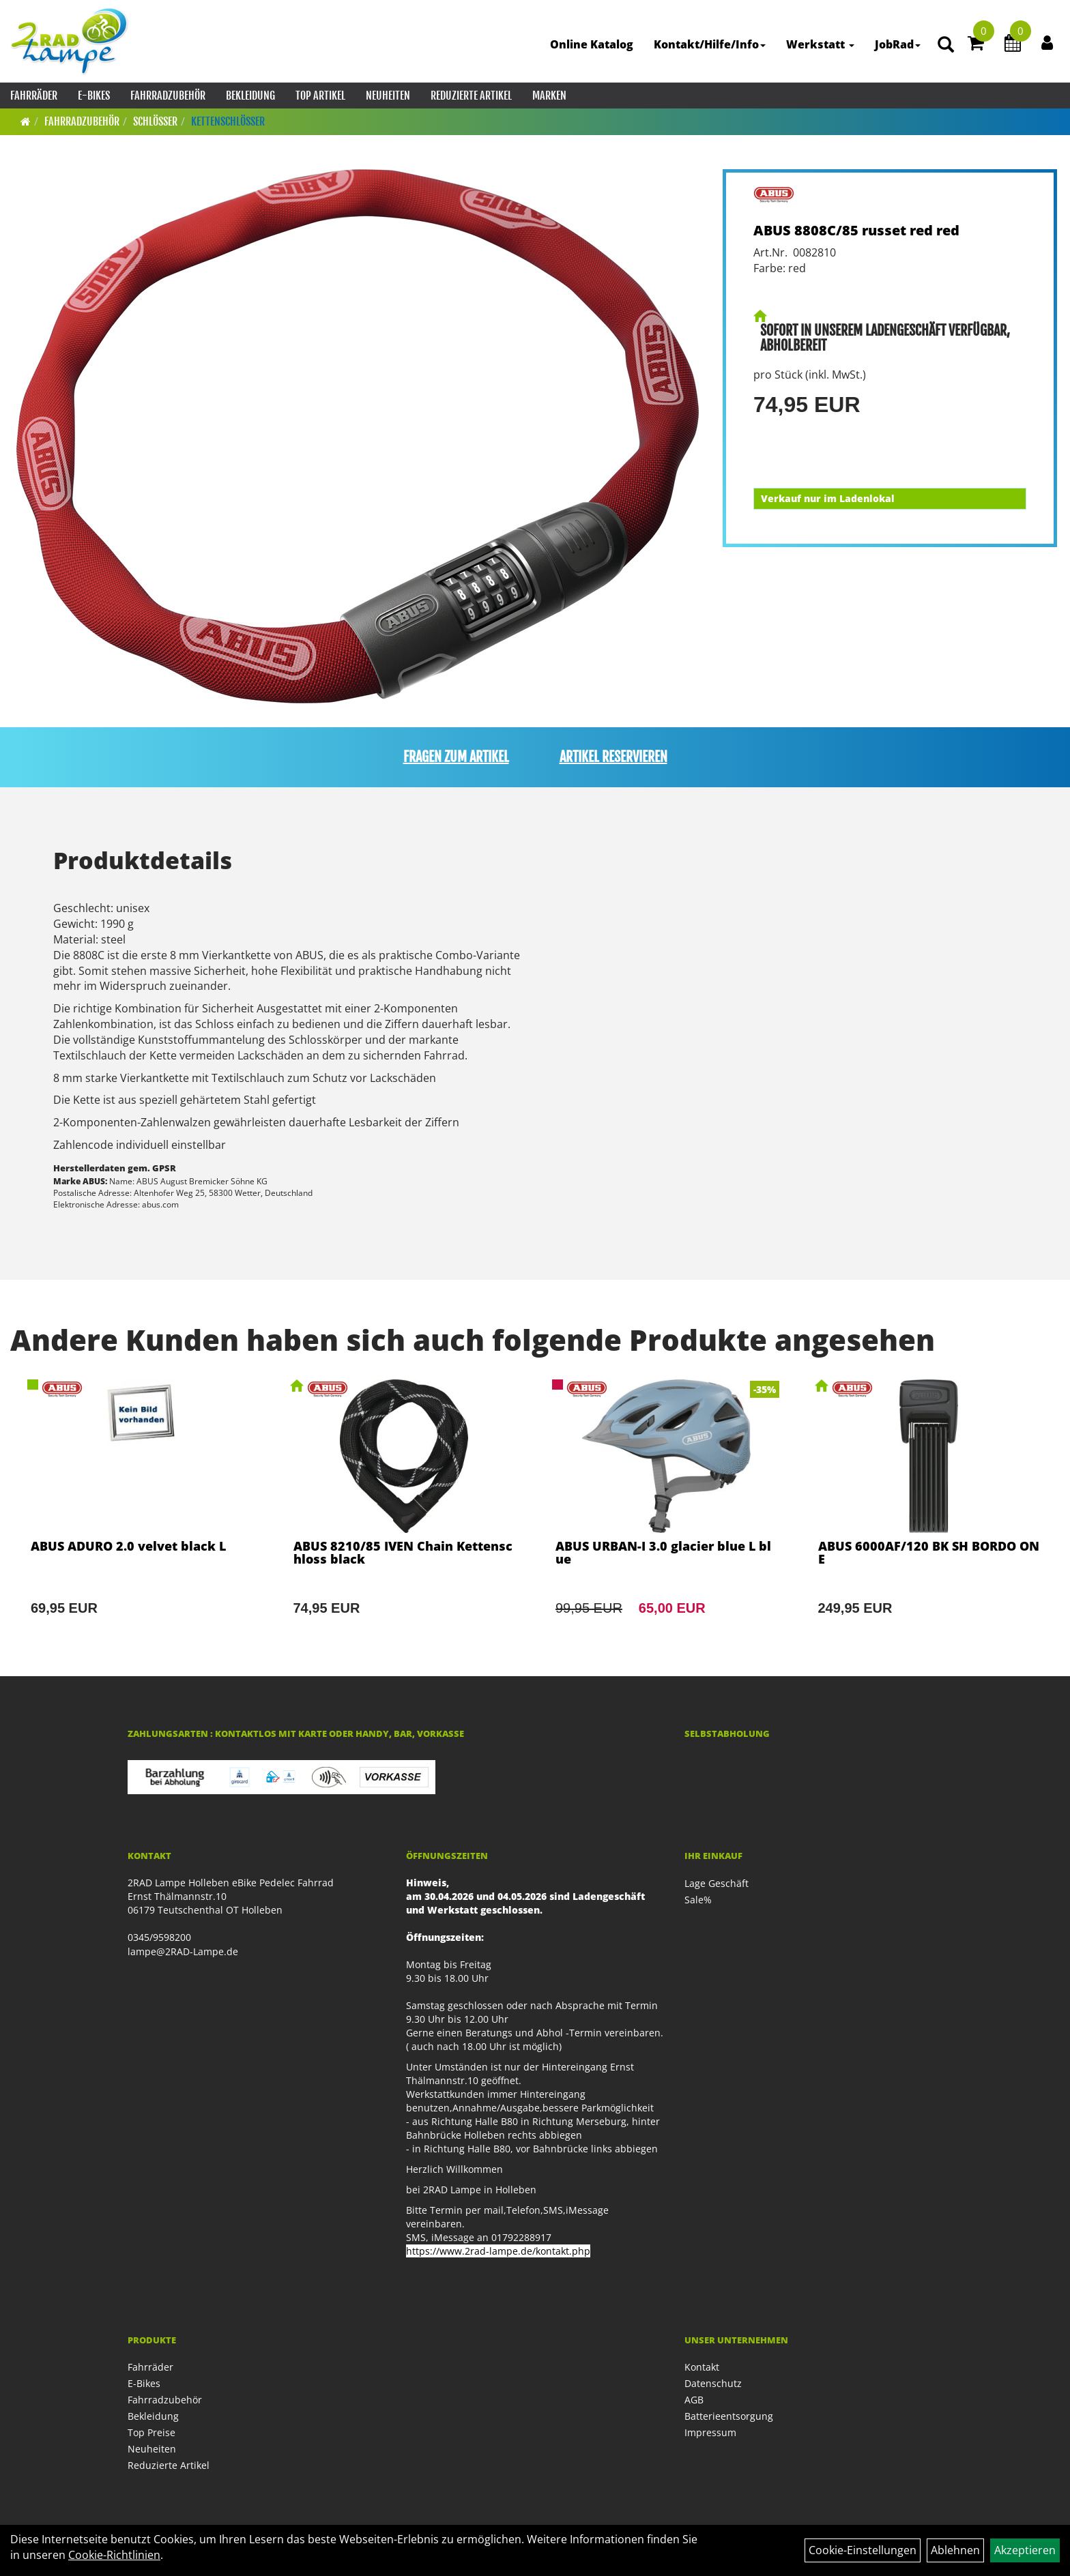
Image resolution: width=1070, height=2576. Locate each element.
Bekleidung (250, 95)
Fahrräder (33, 95)
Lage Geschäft (716, 1883)
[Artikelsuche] (946, 45)
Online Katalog (591, 44)
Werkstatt (820, 44)
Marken (549, 95)
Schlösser (155, 121)
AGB (694, 2399)
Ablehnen (955, 2550)
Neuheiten (388, 95)
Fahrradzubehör (167, 95)
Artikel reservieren (613, 756)
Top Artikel (320, 95)
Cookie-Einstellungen (862, 2550)
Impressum (710, 2432)
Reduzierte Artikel (471, 95)
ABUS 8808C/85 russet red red (856, 230)
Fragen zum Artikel (456, 756)
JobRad (898, 44)
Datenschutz (713, 2383)
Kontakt (701, 2366)
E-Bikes (94, 95)
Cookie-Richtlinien (114, 2554)
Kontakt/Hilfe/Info (710, 44)
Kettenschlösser (228, 121)
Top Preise (151, 2432)
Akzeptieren (1025, 2550)
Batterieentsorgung (728, 2416)
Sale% (698, 1899)
